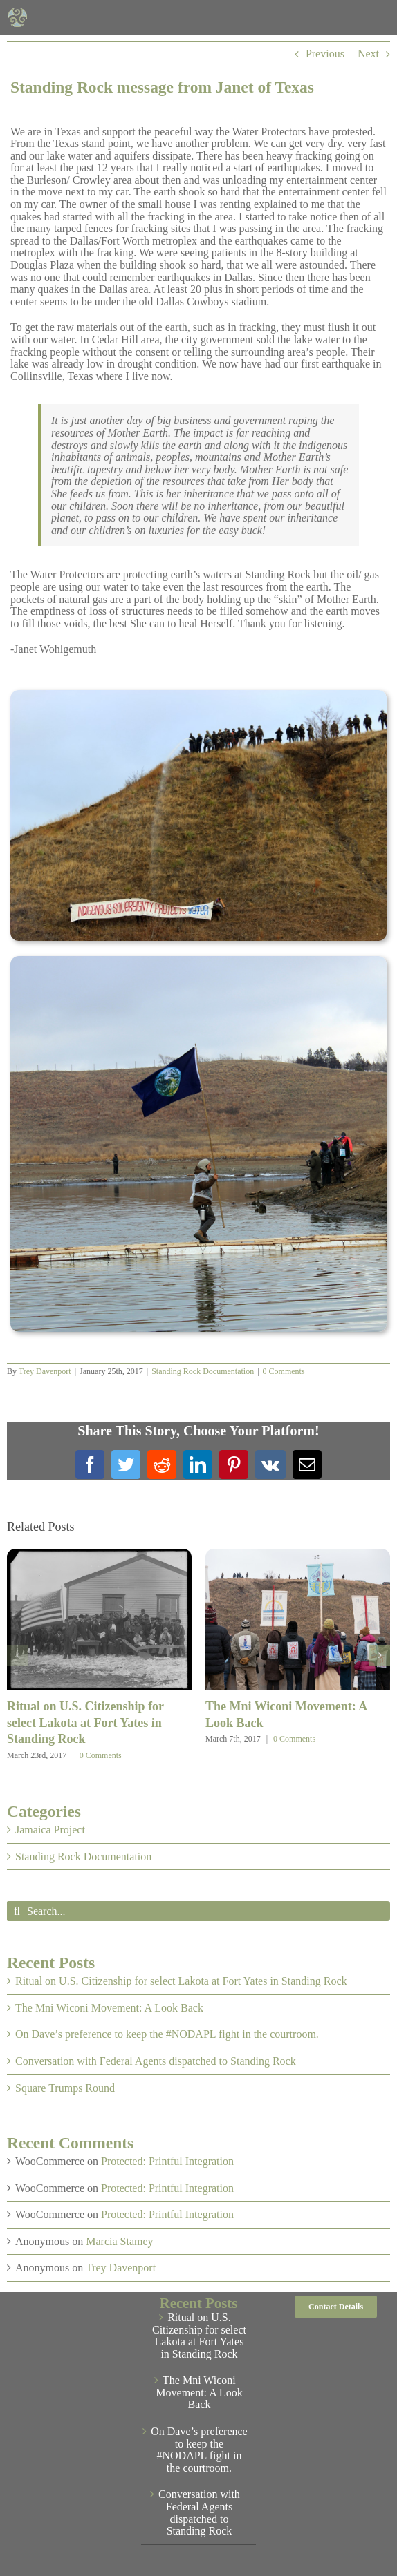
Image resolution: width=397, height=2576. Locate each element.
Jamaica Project (50, 1829)
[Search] (17, 1911)
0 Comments (284, 1371)
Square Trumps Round (65, 2088)
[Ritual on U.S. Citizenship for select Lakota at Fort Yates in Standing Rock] (99, 1555)
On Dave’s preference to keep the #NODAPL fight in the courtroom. (167, 2034)
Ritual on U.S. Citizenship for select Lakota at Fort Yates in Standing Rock (85, 1722)
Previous (325, 53)
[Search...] (198, 1911)
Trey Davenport (45, 1371)
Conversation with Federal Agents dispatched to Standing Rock (155, 2061)
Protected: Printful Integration (167, 2161)
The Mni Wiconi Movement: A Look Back (109, 2008)
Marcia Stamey (119, 2241)
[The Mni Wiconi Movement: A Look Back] (297, 1555)
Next (368, 53)
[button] (17, 1655)
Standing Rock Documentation (202, 1371)
